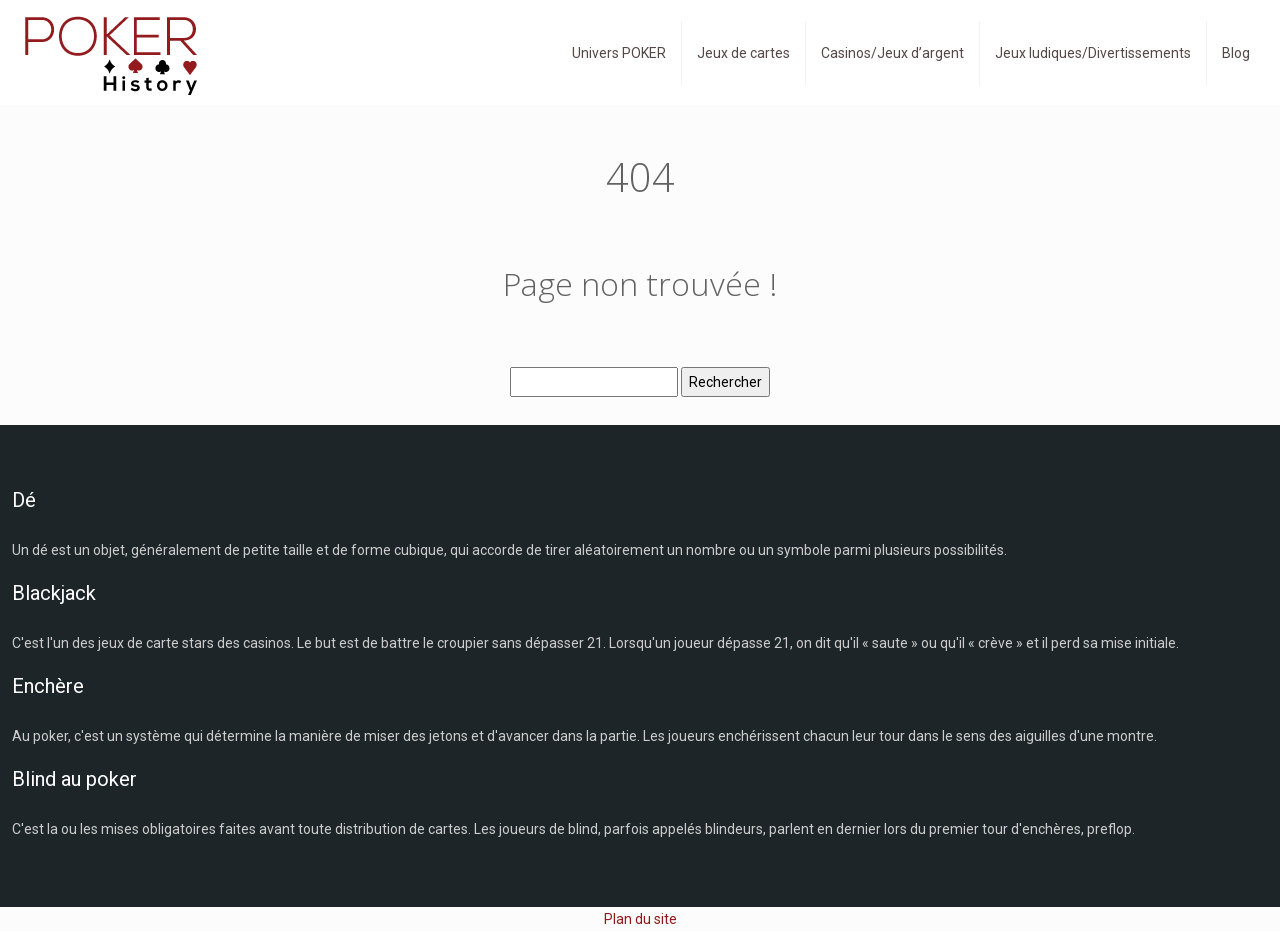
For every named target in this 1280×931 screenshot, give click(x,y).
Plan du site (640, 919)
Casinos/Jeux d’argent (892, 53)
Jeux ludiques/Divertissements (1093, 53)
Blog (1236, 53)
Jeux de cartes (743, 53)
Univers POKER (619, 53)
